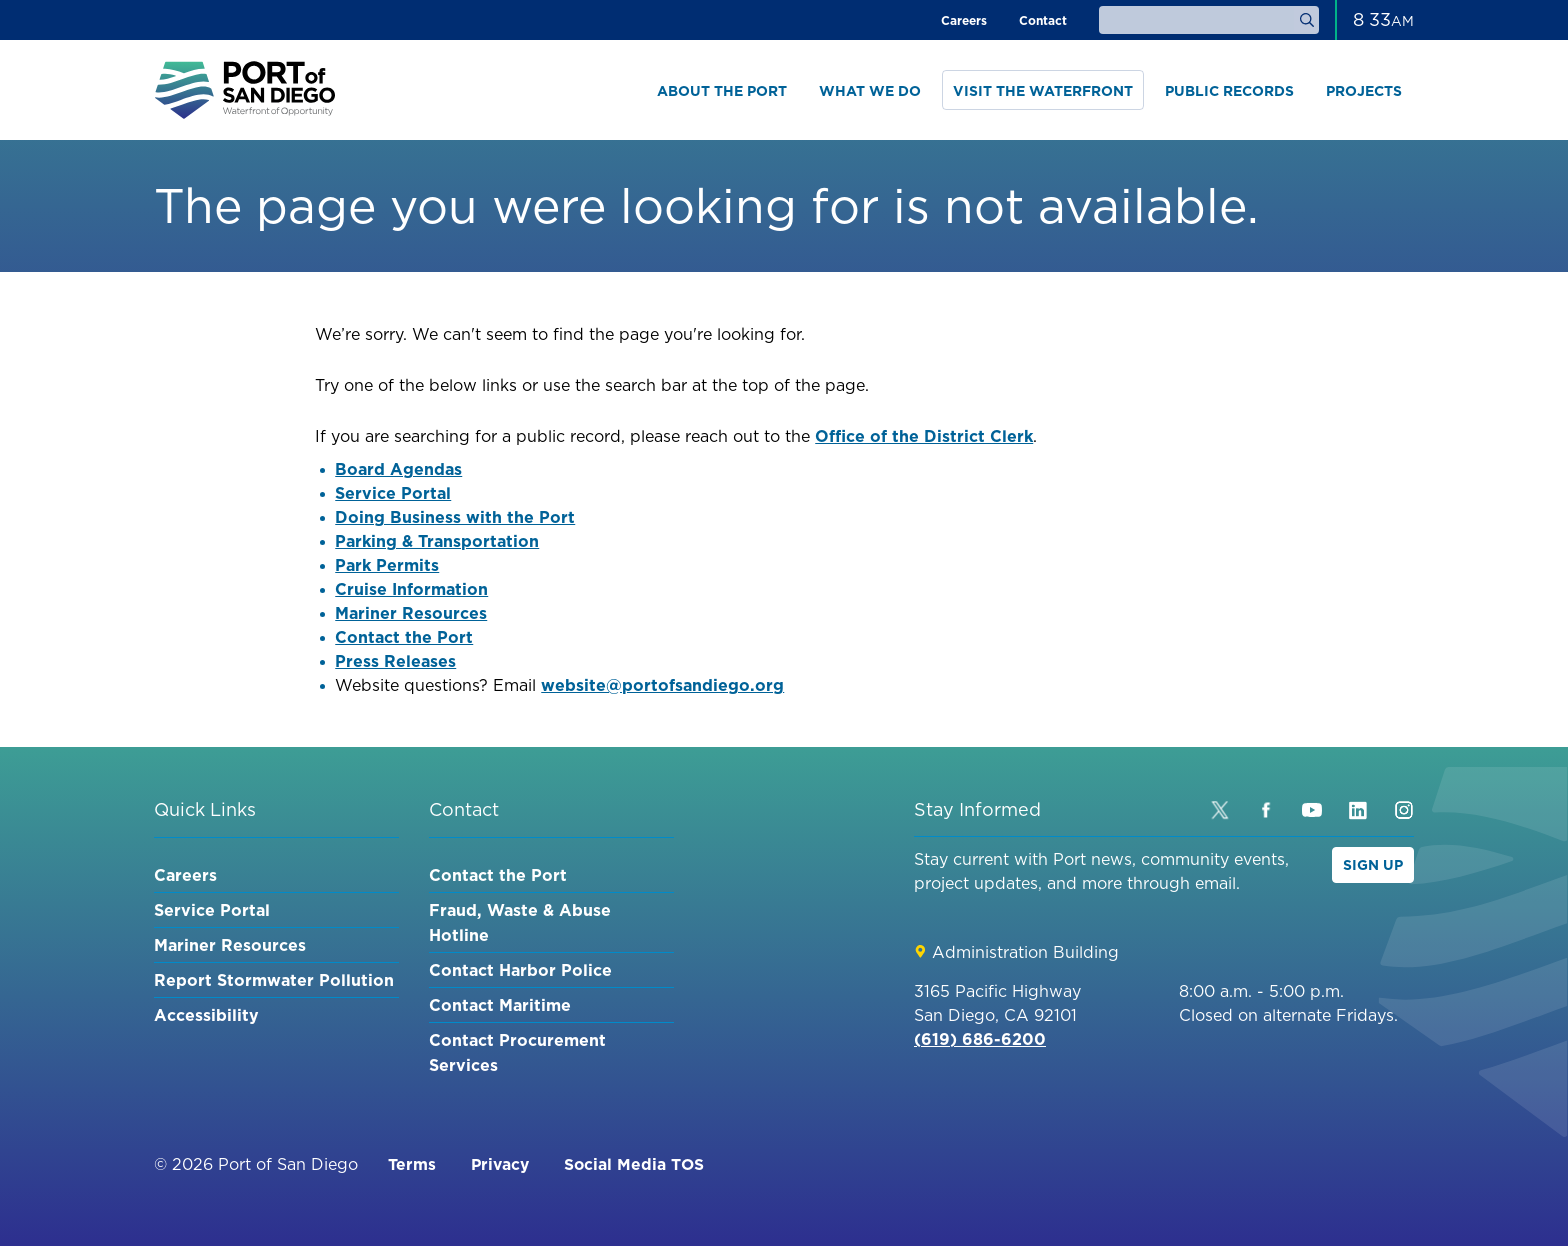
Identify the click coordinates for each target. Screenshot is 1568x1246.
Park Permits (387, 565)
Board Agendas (398, 469)
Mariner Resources (411, 613)
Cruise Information (411, 589)
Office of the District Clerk (924, 436)
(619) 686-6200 (980, 1039)
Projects (1364, 91)
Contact (1043, 20)
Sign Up (1373, 865)
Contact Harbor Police (520, 970)
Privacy (501, 1164)
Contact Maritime (500, 1005)
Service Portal (393, 493)
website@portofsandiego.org (662, 685)
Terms (412, 1164)
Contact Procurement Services (517, 1052)
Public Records (1229, 91)
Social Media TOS (638, 1164)
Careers (964, 20)
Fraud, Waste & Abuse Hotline (520, 922)
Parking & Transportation (437, 541)
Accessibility (206, 1015)
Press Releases (395, 661)
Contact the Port (404, 637)
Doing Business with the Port (455, 517)
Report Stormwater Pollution (274, 980)
